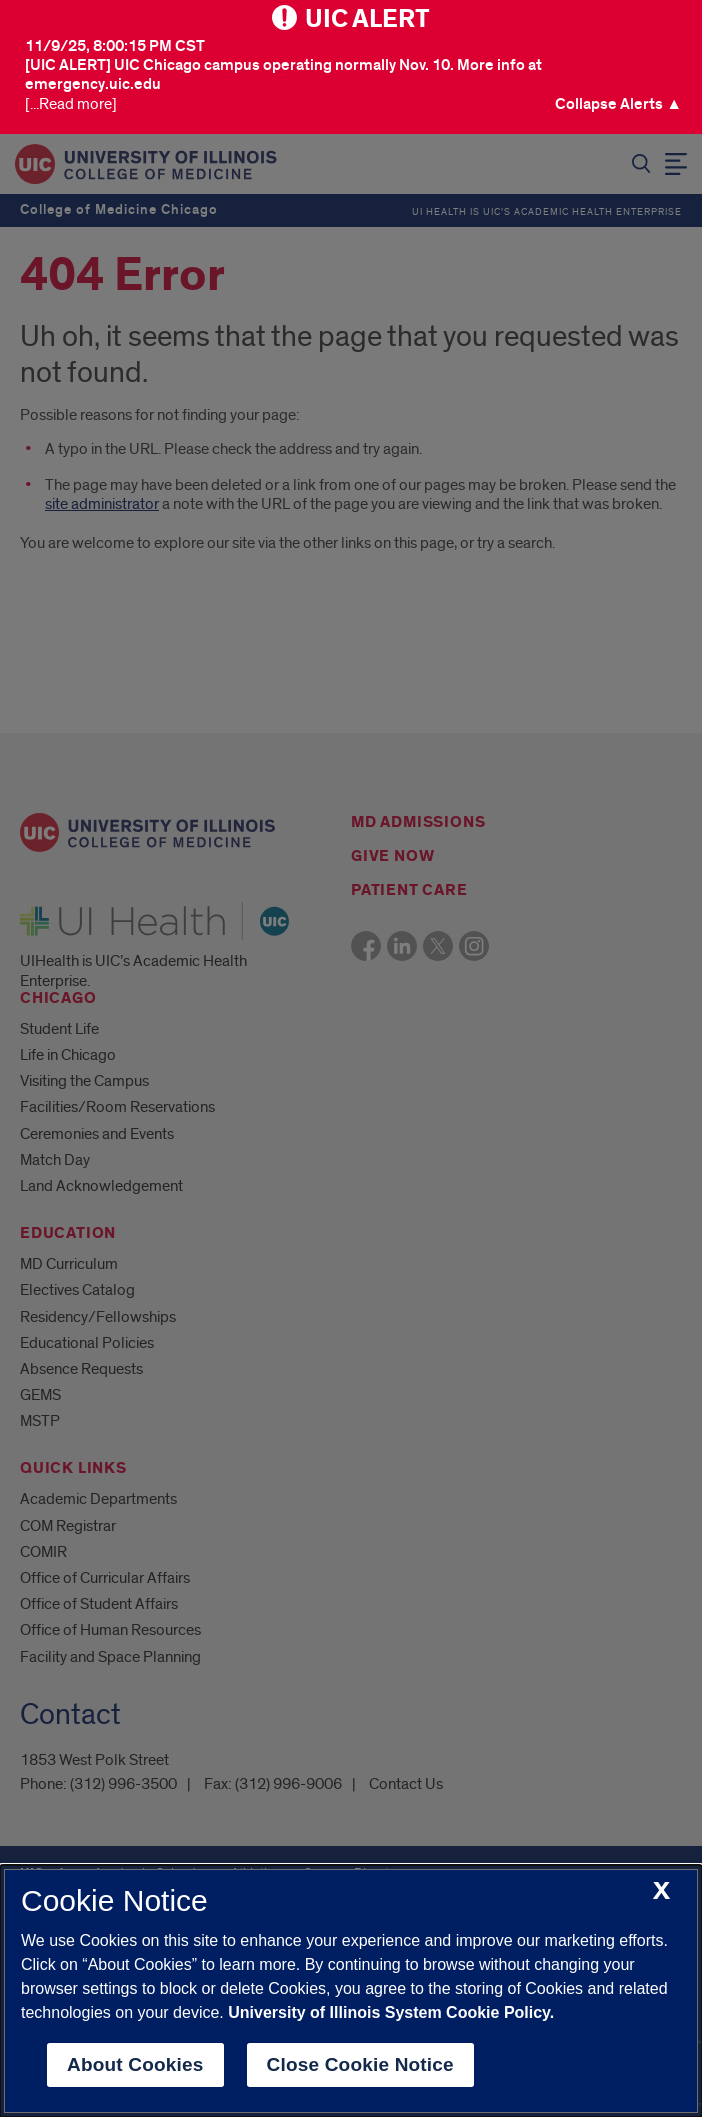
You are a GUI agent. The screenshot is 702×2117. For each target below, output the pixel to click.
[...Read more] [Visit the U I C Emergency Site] (71, 104)
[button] (618, 104)
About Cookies (135, 2064)
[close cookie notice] (661, 1891)
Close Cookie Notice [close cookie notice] (360, 2064)
